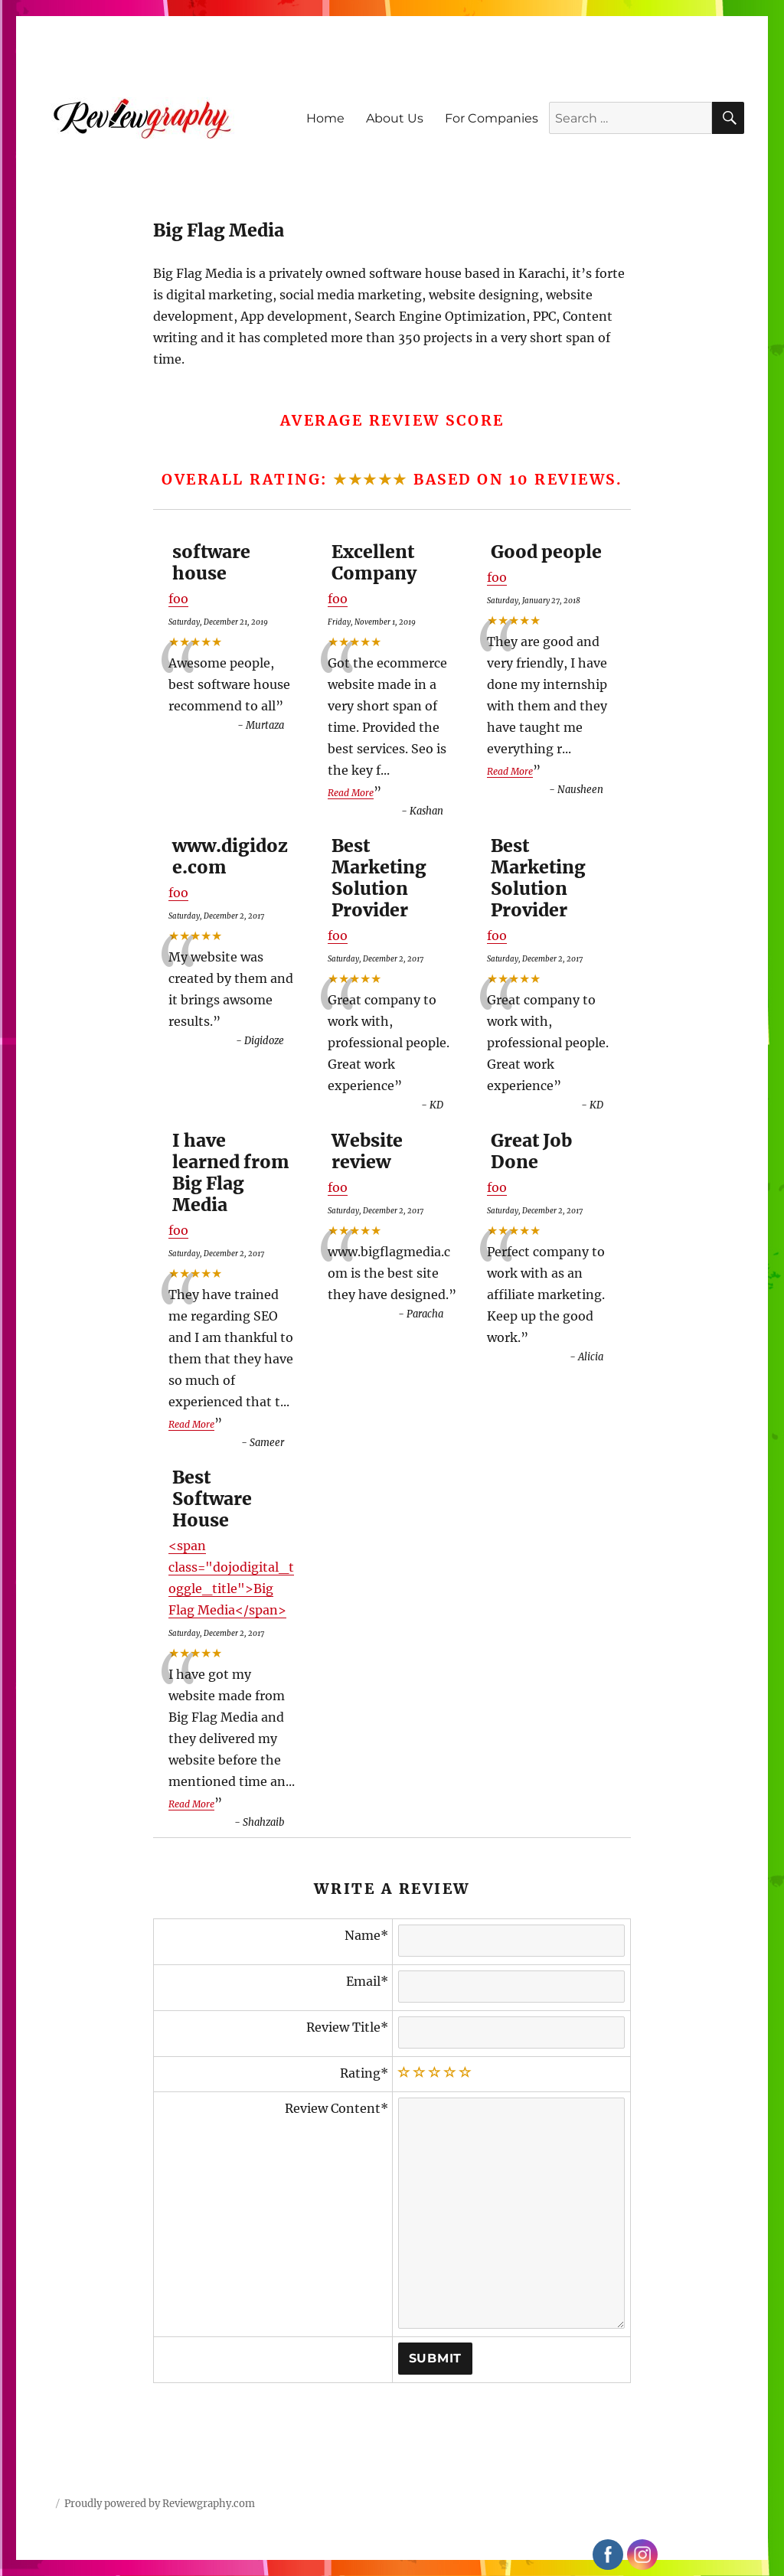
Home (325, 118)
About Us (394, 118)
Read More (351, 792)
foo (178, 598)
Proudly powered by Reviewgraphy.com (159, 2503)
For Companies (491, 118)
